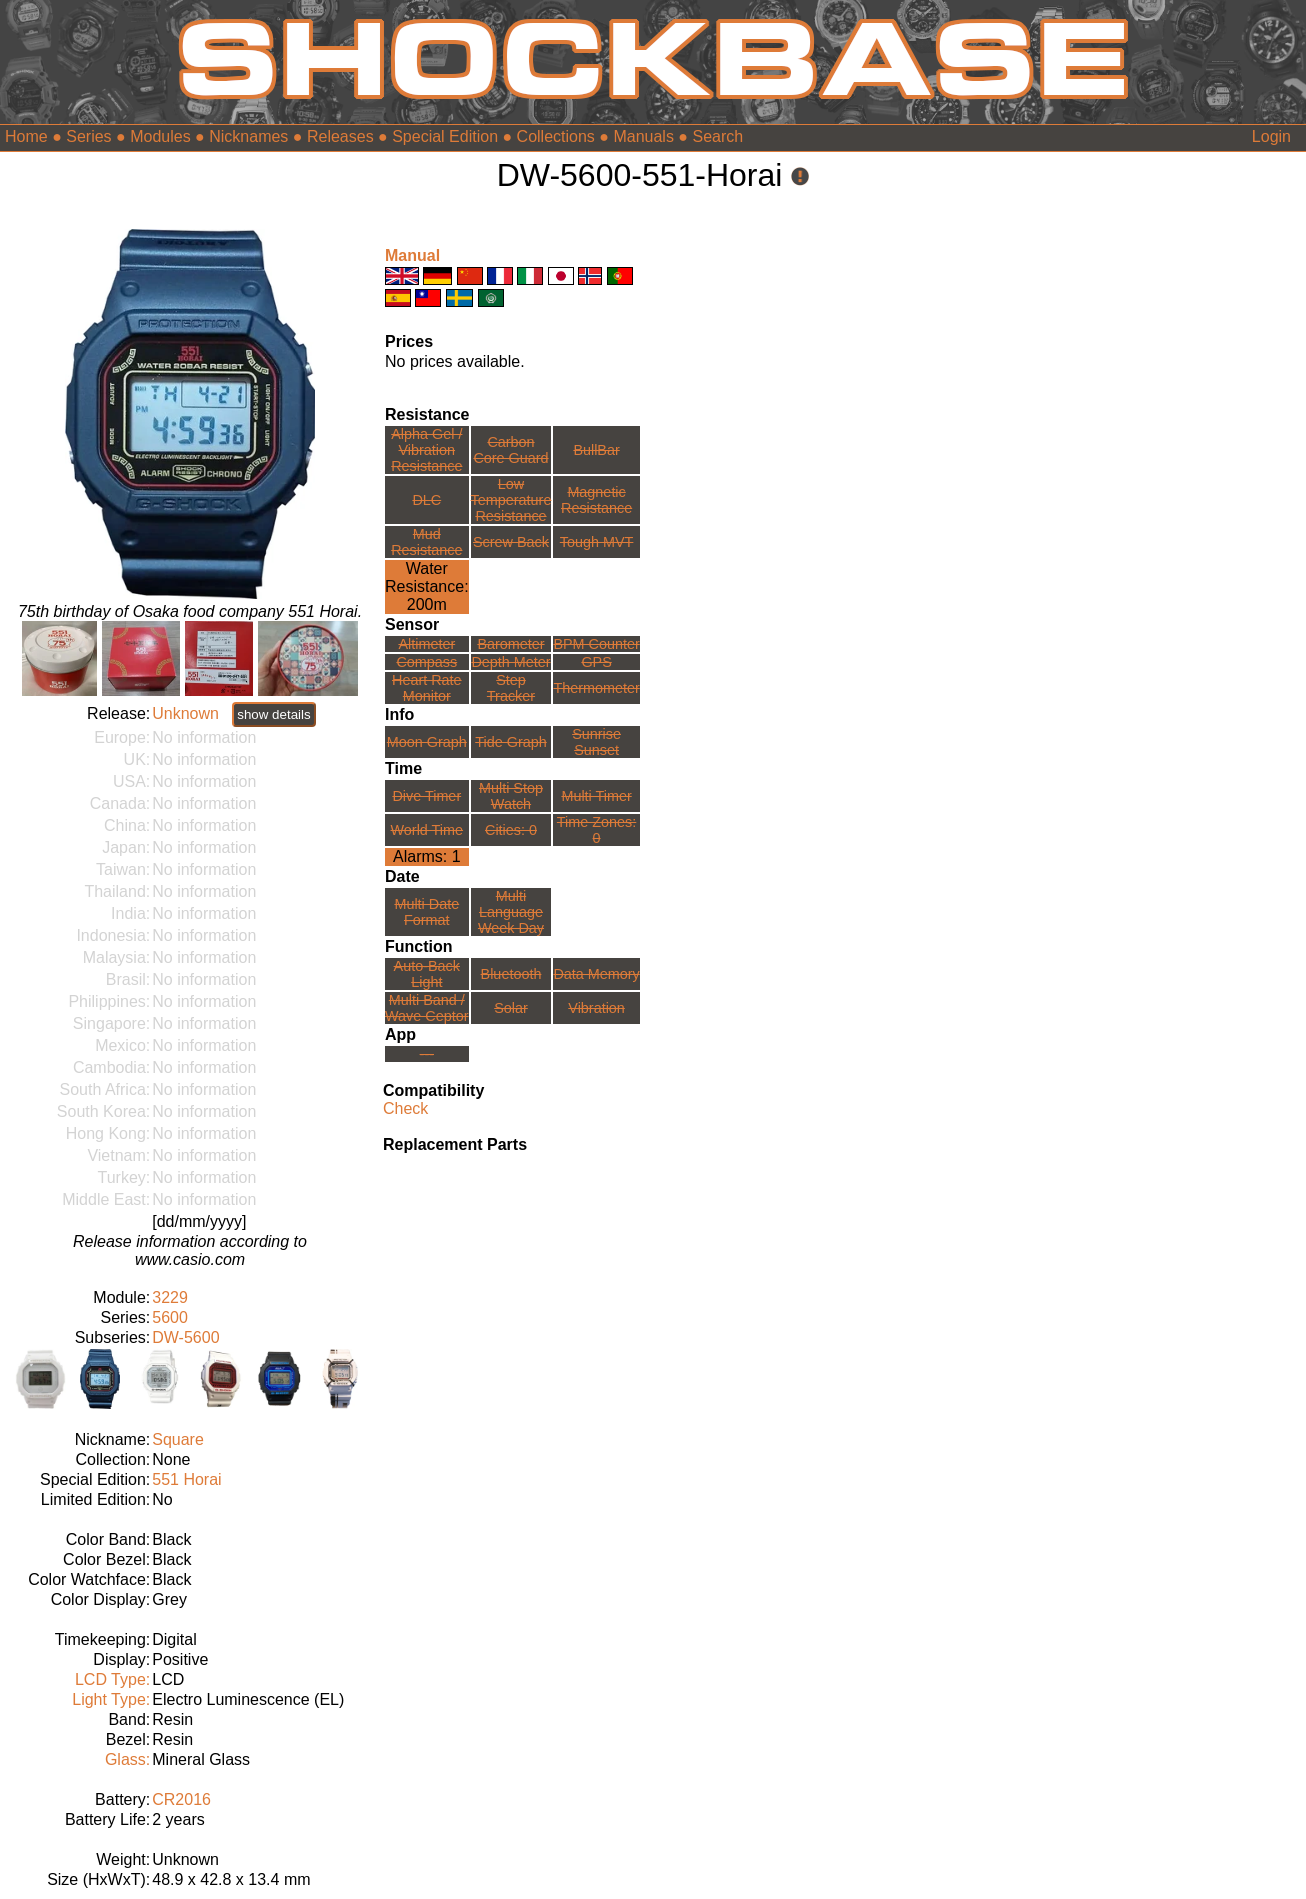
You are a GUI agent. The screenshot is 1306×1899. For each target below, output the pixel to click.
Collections (556, 136)
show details (273, 714)
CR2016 (181, 1799)
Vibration (596, 1008)
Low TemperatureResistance (511, 500)
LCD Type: (112, 1679)
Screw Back (511, 542)
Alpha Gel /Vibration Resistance (426, 450)
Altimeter (426, 644)
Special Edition (445, 136)
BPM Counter (596, 644)
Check (405, 1108)
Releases (340, 136)
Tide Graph (510, 742)
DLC (426, 500)
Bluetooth (511, 974)
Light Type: (111, 1699)
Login (1271, 136)
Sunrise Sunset (596, 742)
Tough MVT (597, 542)
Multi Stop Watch (511, 796)
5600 (170, 1317)
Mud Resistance (426, 542)
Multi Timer (596, 796)
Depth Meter (510, 662)
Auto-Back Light (427, 974)
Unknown (185, 713)
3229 (170, 1297)
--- (427, 1054)
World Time (427, 830)
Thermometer (596, 688)
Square (178, 1439)
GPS (596, 662)
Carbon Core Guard (510, 450)
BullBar (596, 450)
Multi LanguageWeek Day (511, 912)
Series (88, 136)
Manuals (643, 136)
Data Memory (596, 974)
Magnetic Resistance (596, 500)
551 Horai (186, 1479)
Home (26, 136)
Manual (412, 255)
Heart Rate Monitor (427, 688)
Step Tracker (511, 688)
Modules (160, 136)
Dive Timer (426, 796)
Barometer (510, 644)
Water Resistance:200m (427, 586)
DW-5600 (185, 1337)
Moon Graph (427, 742)
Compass (426, 662)
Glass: (127, 1759)
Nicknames (248, 136)
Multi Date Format (426, 912)
